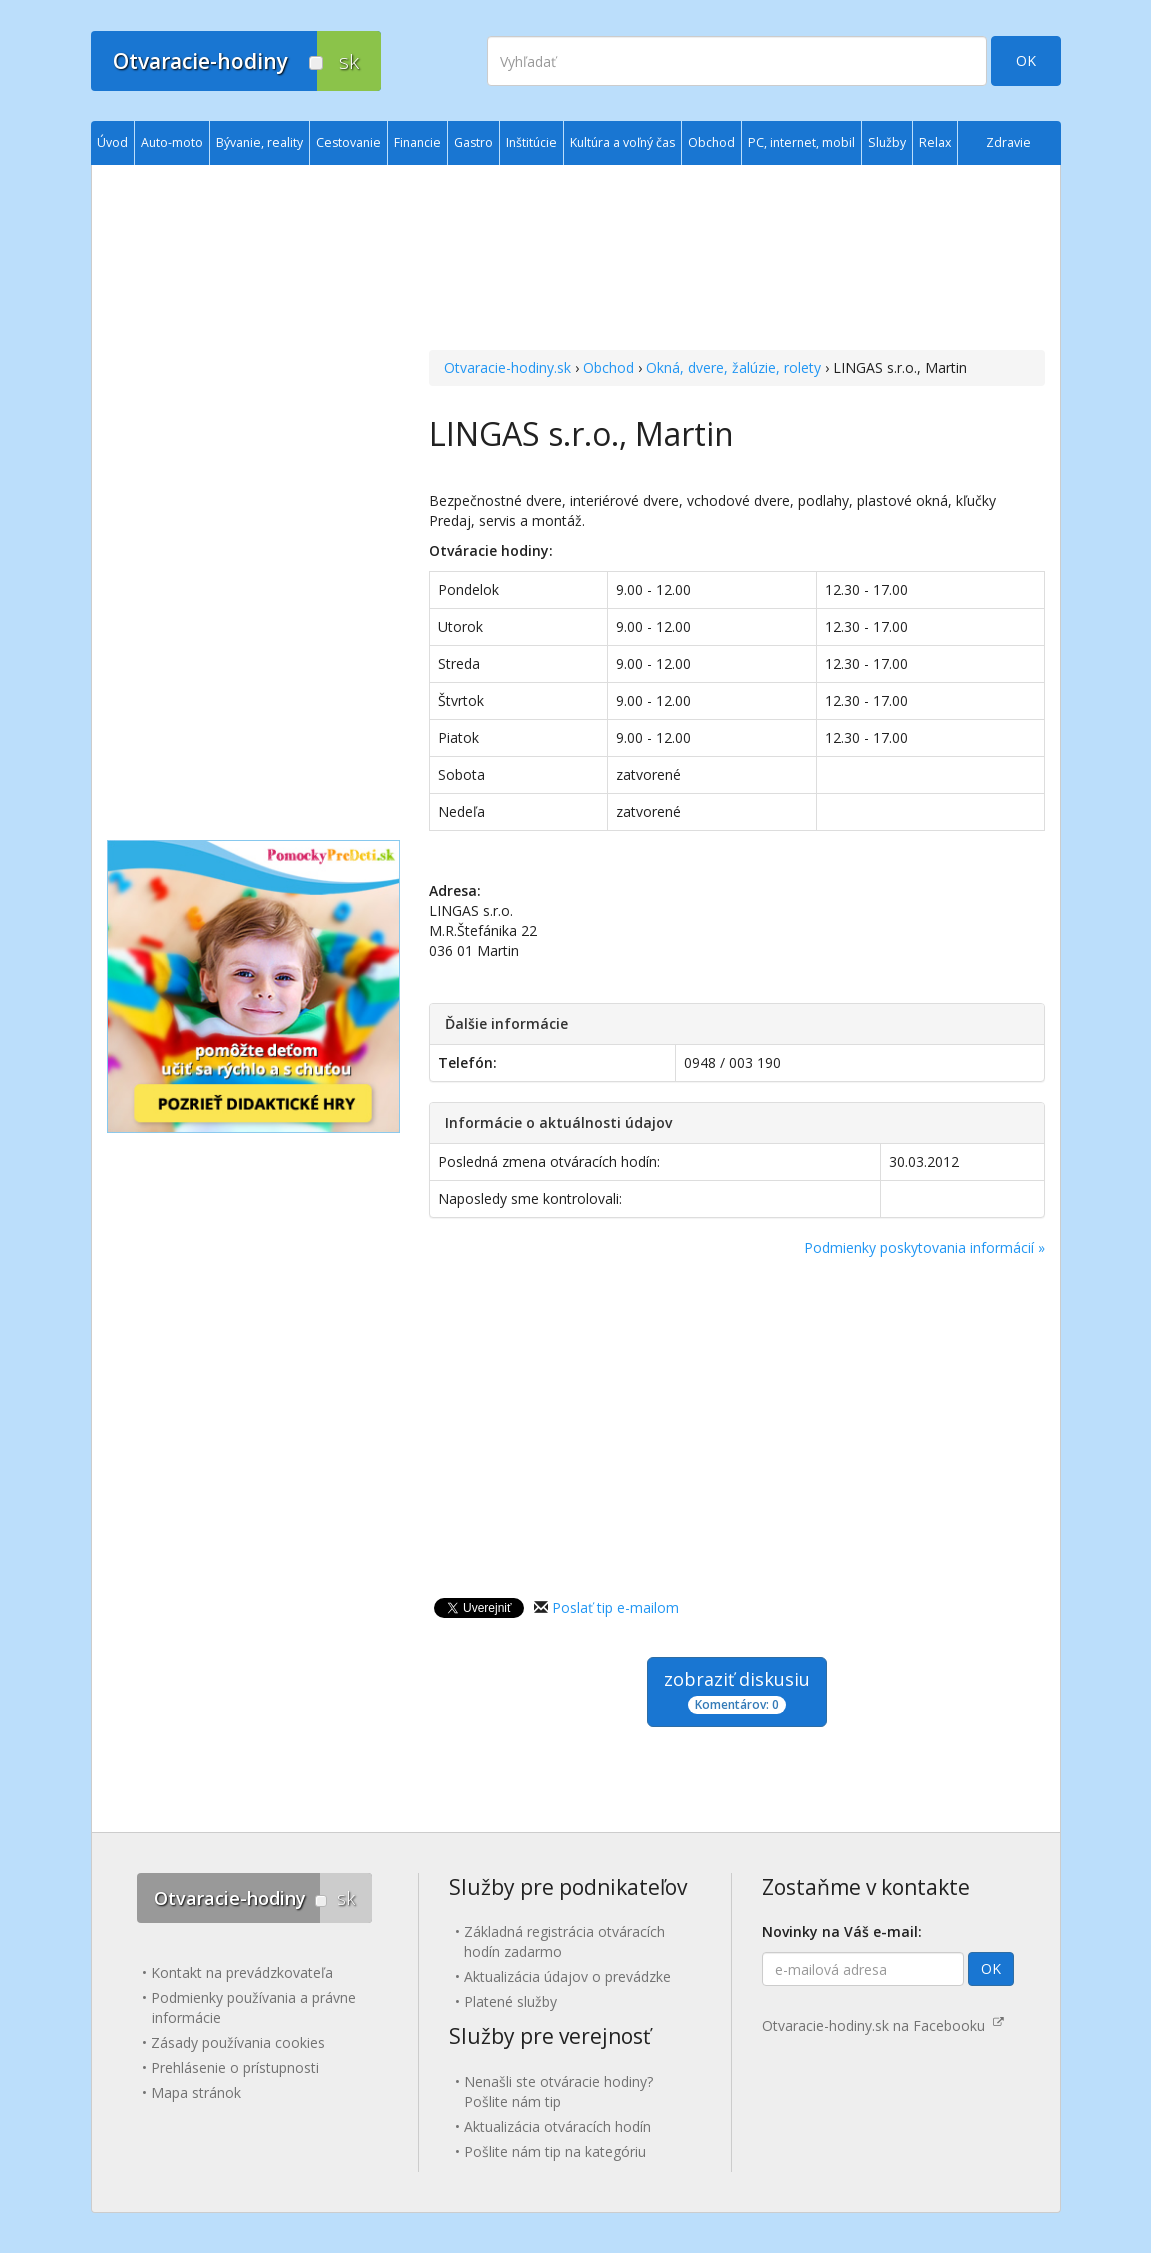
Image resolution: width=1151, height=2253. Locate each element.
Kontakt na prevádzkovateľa (242, 1972)
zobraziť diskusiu (737, 1690)
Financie (417, 142)
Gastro (473, 142)
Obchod (608, 367)
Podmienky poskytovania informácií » (924, 1247)
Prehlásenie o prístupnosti (235, 2067)
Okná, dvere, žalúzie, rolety (733, 367)
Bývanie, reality (259, 142)
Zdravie (1008, 142)
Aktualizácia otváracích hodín (557, 2126)
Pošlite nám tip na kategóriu (555, 2151)
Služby (887, 142)
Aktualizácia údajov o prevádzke (567, 1976)
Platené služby (510, 2001)
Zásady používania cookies (238, 2042)
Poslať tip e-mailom (615, 1607)
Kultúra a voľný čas (622, 142)
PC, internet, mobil (801, 142)
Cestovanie (348, 142)
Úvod (112, 142)
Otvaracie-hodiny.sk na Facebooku (883, 2025)
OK (1026, 60)
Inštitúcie (531, 142)
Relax (935, 142)
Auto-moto (172, 142)
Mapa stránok (196, 2092)
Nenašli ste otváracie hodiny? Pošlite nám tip (558, 2091)
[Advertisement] (736, 260)
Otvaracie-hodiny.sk (507, 367)
